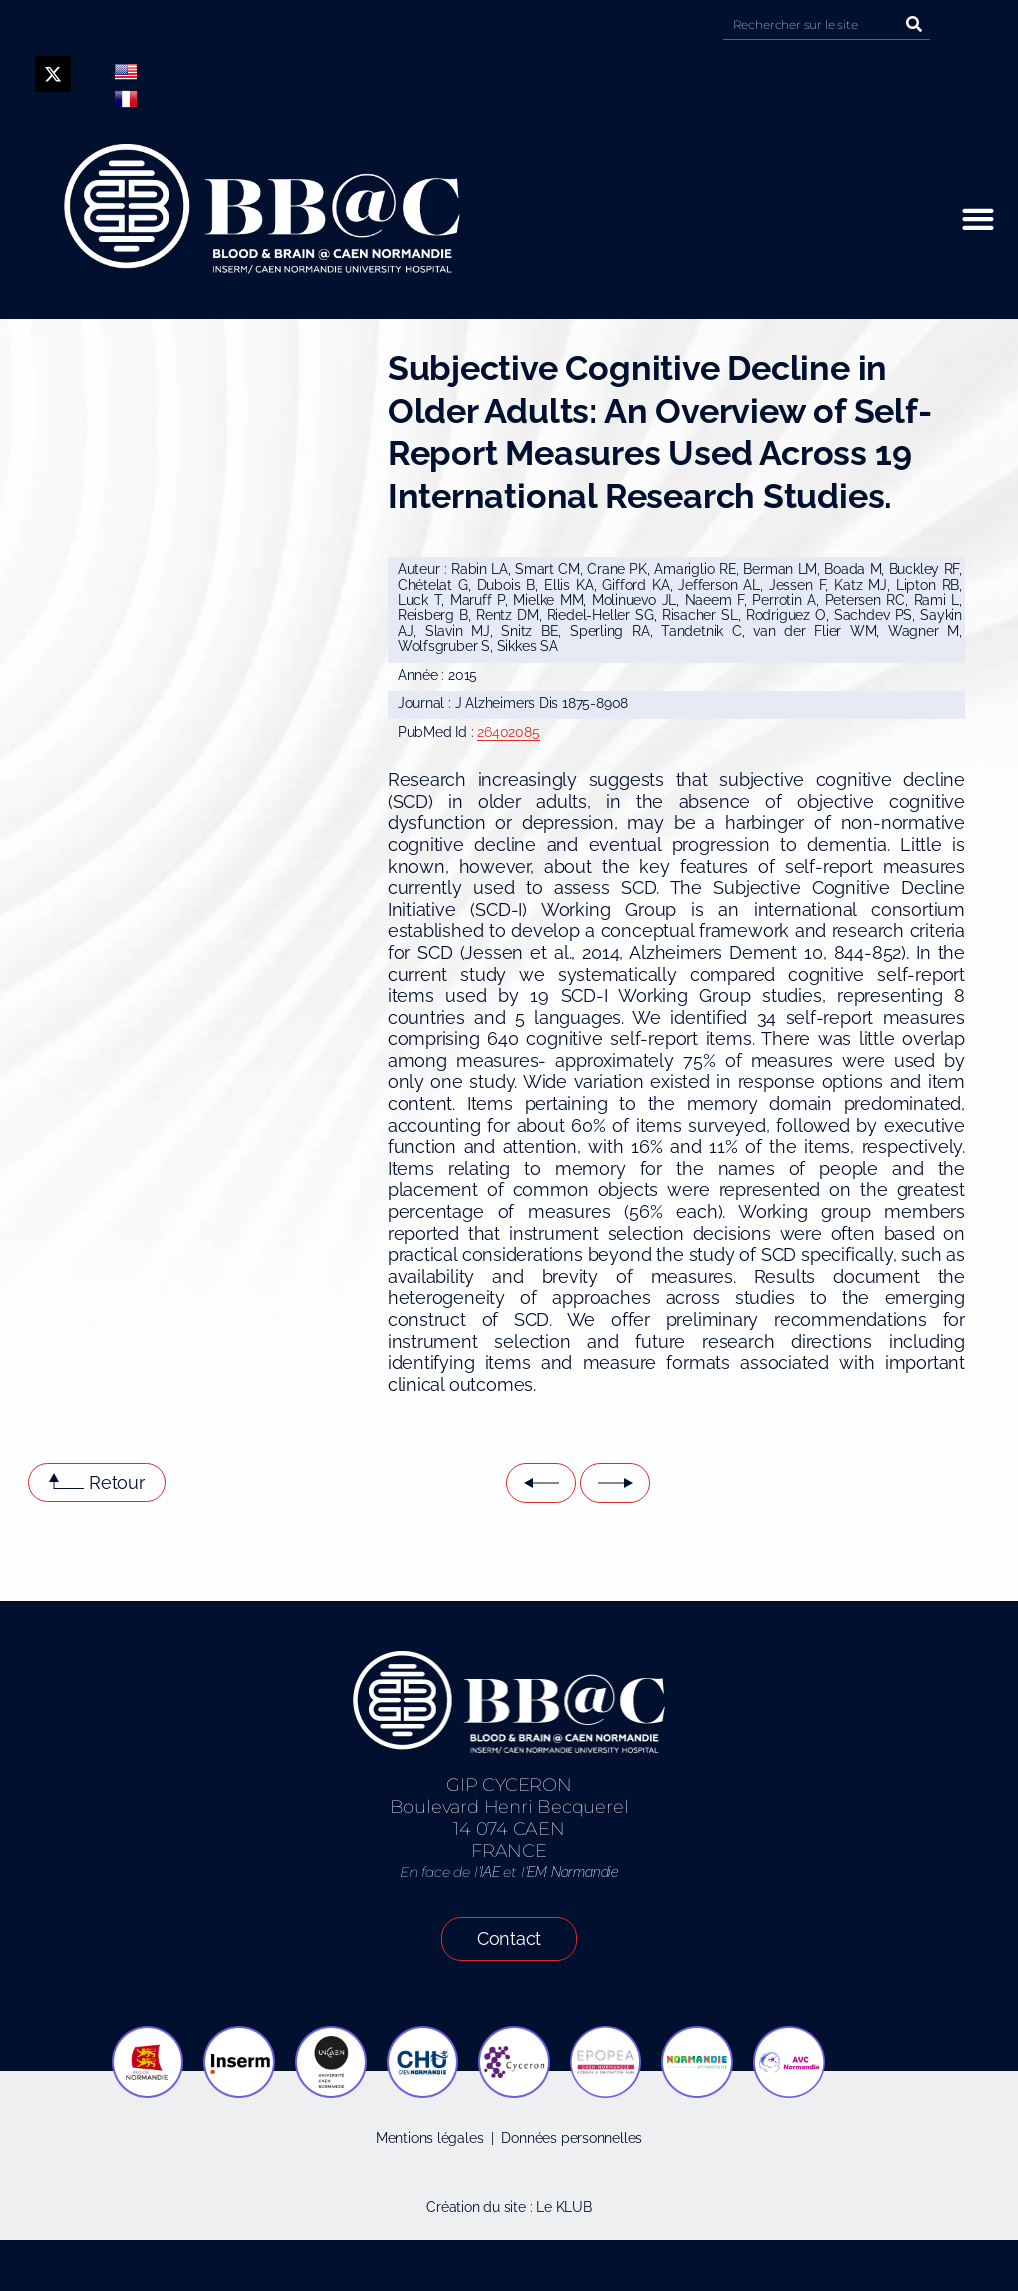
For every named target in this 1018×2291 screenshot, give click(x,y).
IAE (489, 1872)
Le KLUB (564, 2207)
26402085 (508, 732)
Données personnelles (571, 2138)
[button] (977, 219)
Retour (117, 1482)
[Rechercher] (915, 24)
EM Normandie (572, 1872)
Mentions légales (430, 2138)
